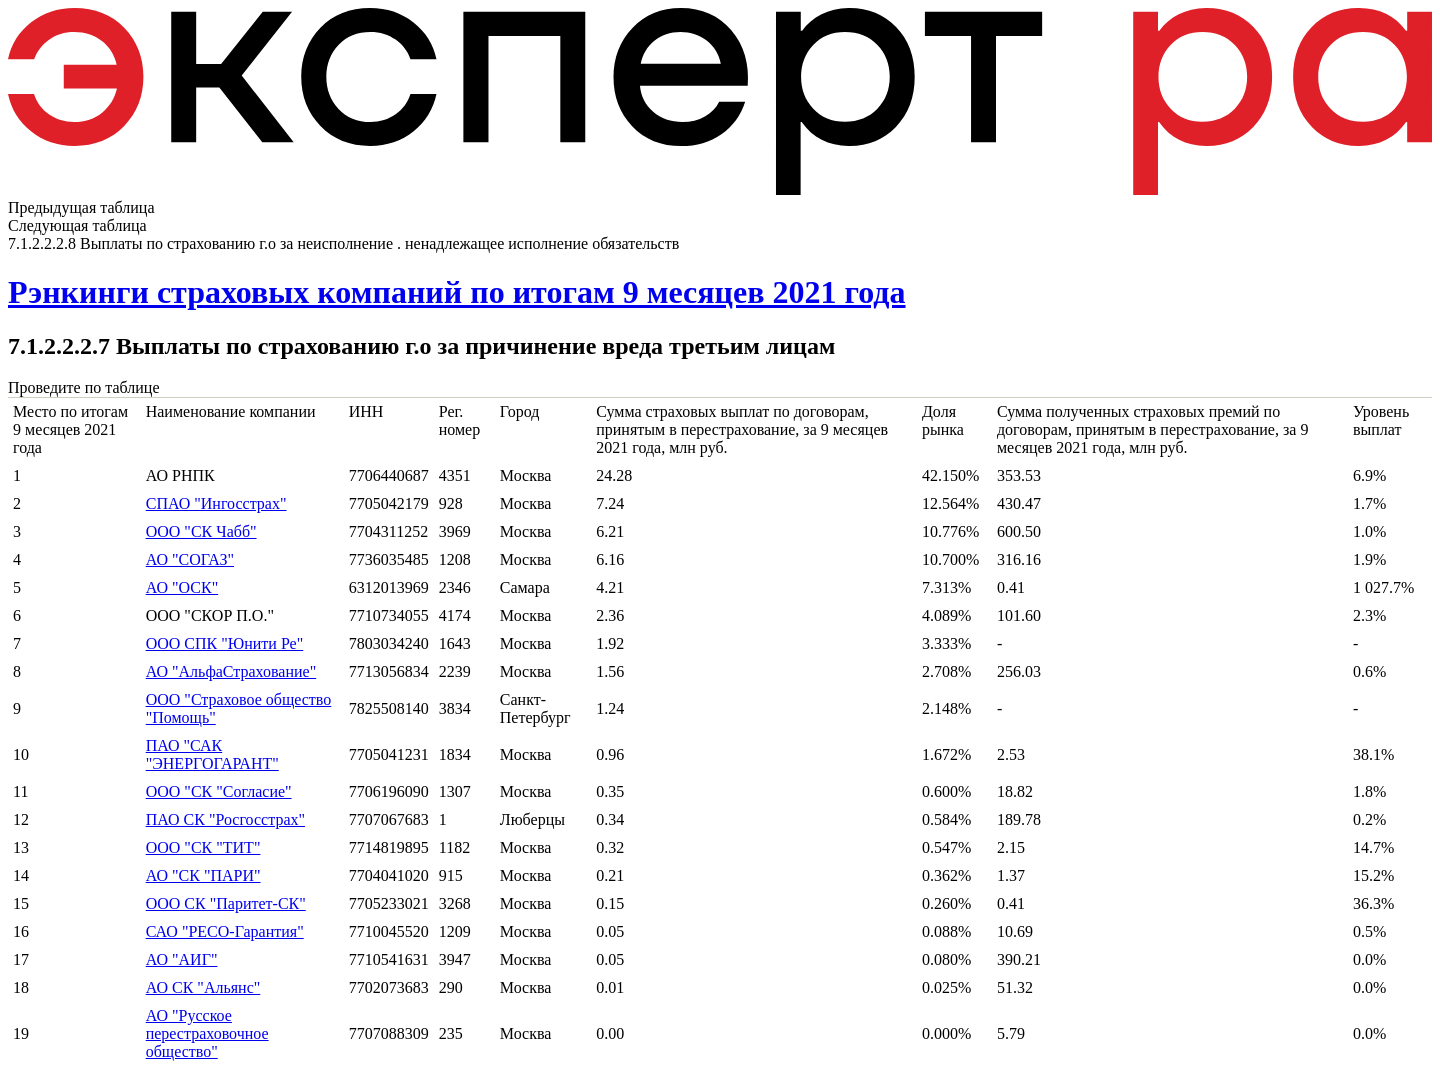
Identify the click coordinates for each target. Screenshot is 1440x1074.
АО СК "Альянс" (203, 987)
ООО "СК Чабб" (201, 531)
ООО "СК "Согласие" (219, 791)
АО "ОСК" (182, 587)
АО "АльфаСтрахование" (231, 671)
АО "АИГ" (182, 959)
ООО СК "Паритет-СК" (226, 903)
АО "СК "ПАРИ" (203, 875)
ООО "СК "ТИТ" (203, 847)
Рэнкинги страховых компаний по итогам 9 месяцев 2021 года (457, 292)
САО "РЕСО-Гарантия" (225, 931)
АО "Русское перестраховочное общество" (207, 1033)
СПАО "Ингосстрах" (216, 503)
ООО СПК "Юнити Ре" (225, 643)
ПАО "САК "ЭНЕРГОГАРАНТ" (212, 754)
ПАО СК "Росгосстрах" (225, 819)
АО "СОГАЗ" (190, 559)
